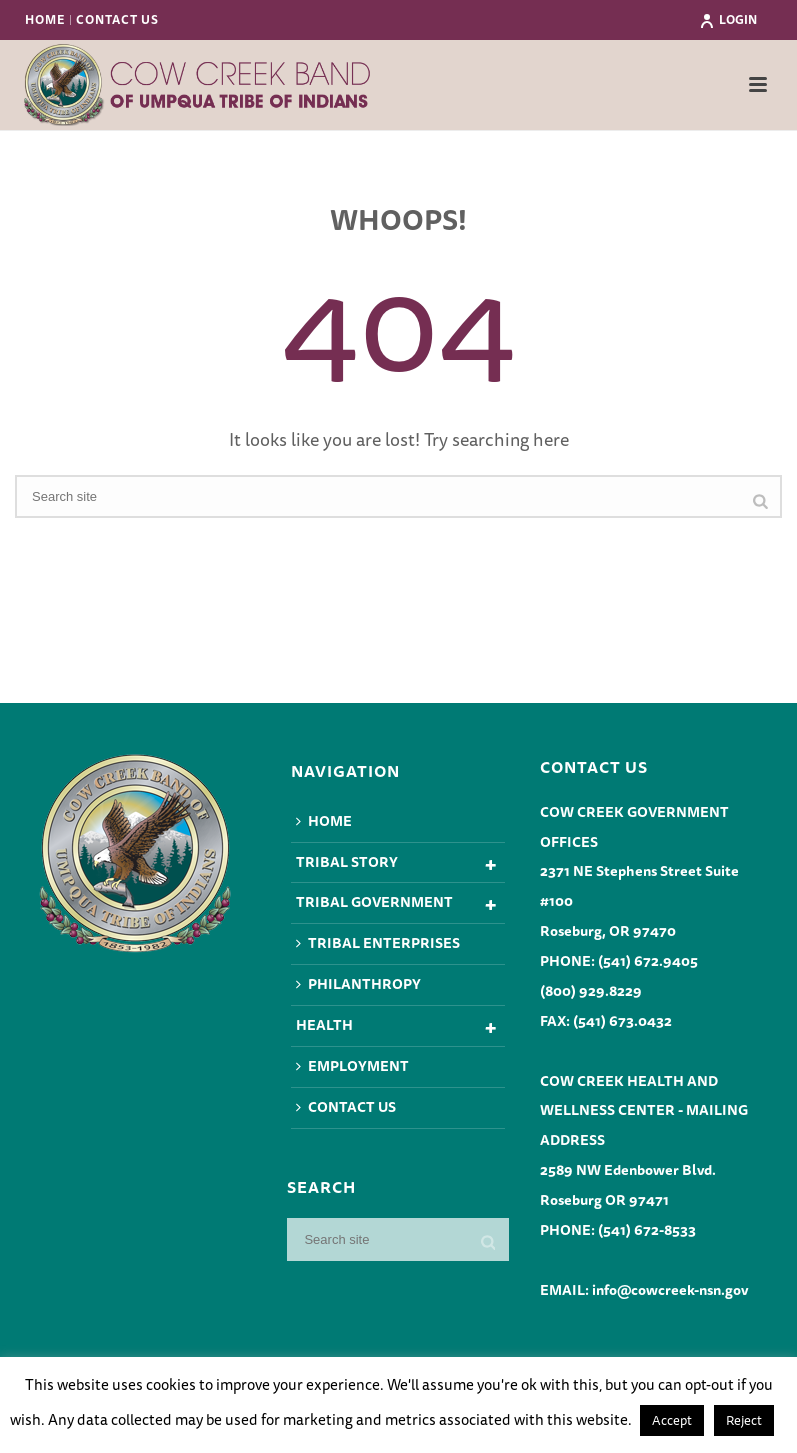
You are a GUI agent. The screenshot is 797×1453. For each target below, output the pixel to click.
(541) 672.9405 (648, 961)
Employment (352, 1066)
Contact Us (346, 1107)
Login (728, 19)
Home (324, 821)
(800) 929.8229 (591, 991)
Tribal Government (374, 902)
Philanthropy (358, 984)
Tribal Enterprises (378, 943)
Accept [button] (672, 1420)
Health (324, 1025)
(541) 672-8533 (647, 1230)
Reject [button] (744, 1420)
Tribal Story (347, 862)
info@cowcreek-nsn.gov (670, 1290)
